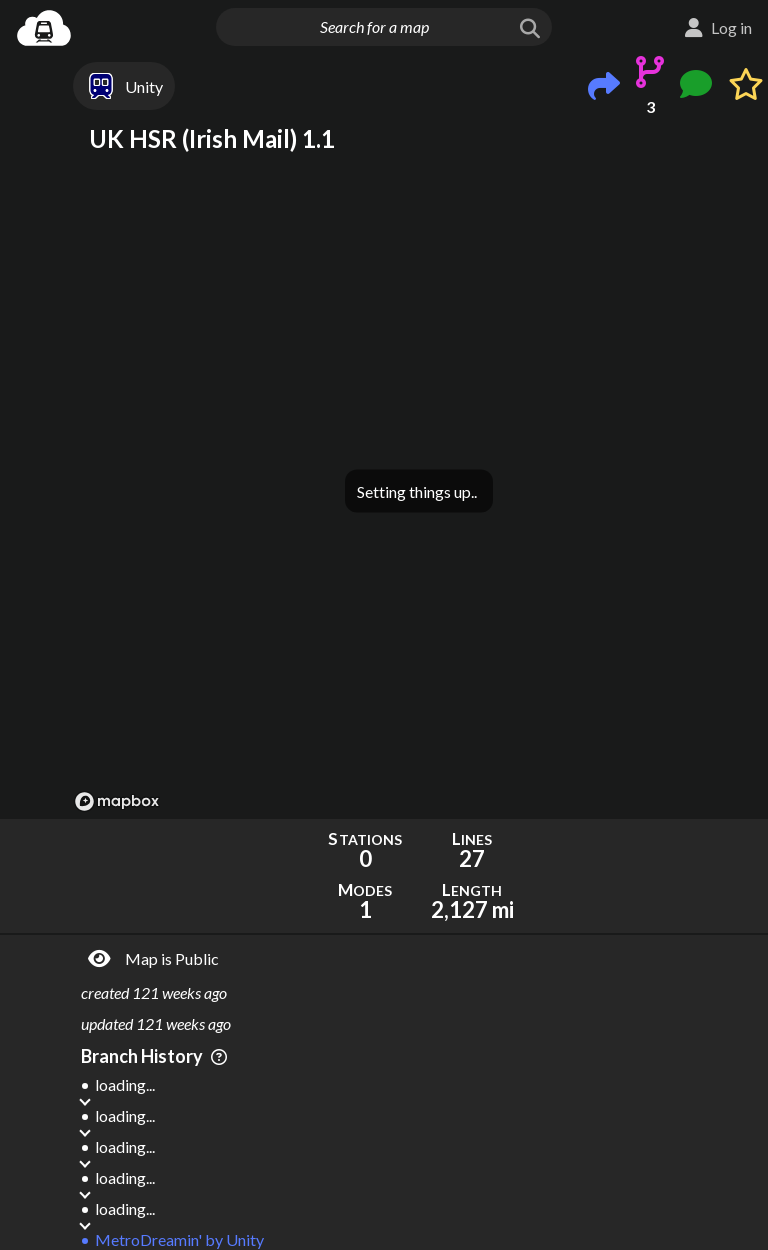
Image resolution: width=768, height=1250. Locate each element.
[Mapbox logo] (117, 801)
